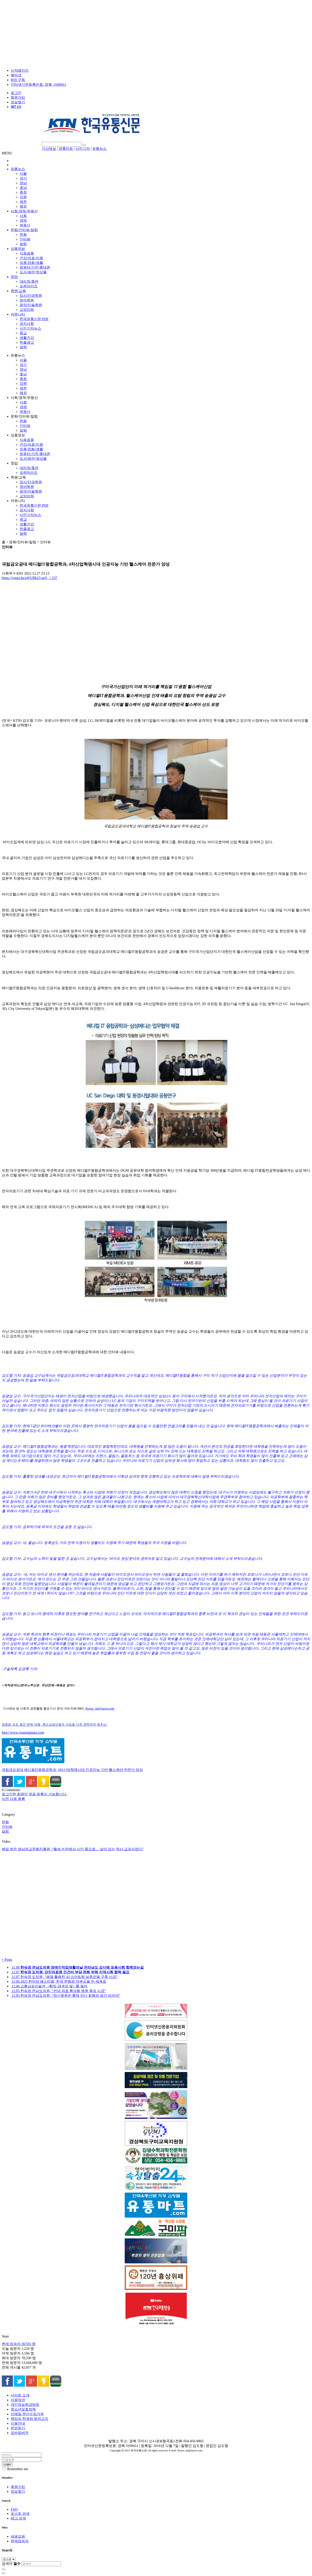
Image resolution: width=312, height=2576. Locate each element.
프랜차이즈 (29, 286)
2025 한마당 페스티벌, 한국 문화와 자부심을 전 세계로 (58, 1981)
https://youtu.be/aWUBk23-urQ (29, 578)
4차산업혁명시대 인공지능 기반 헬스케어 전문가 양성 (100, 1770)
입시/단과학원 (31, 295)
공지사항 (27, 324)
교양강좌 (27, 310)
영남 (23, 183)
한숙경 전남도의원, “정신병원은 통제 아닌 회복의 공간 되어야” (65, 1995)
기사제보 (49, 149)
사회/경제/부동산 (24, 211)
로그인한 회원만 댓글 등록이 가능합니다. (34, 1794)
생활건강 (27, 338)
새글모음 (18, 2536)
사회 (23, 216)
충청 (23, 192)
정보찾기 (18, 2491)
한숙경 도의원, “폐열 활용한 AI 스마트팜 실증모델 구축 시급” (64, 1977)
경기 (23, 178)
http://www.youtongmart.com (23, 1732)
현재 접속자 (19, 2344)
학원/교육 (18, 291)
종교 (23, 333)
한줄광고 (27, 342)
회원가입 (18, 2487)
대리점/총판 (29, 281)
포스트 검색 (20, 2513)
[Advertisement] (156, 33)
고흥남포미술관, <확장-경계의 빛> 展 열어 (49, 1986)
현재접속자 (20, 2541)
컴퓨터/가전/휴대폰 (35, 267)
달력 (23, 347)
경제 (23, 220)
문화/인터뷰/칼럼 (24, 230)
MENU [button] (7, 153)
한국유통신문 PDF (34, 319)
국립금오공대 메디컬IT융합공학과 (29, 1770)
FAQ (14, 2509)
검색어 (11, 2564)
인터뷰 (25, 239)
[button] (6, 1799)
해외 (23, 206)
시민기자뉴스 (30, 328)
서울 (23, 174)
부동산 (25, 225)
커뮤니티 (18, 314)
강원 (23, 197)
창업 (14, 277)
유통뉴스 (99, 149)
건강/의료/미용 (31, 258)
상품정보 (18, 249)
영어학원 (27, 300)
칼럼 (23, 244)
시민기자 (83, 149)
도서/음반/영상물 (33, 272)
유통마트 (66, 149)
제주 (23, 202)
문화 (23, 234)
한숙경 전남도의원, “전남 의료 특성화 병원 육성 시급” (58, 1991)
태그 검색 (18, 2518)
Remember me (15, 2469)
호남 (23, 188)
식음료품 (27, 253)
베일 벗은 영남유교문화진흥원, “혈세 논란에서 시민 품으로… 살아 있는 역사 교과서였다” (72, 1849)
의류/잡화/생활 (31, 263)
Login (7, 2464)
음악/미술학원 (31, 305)
